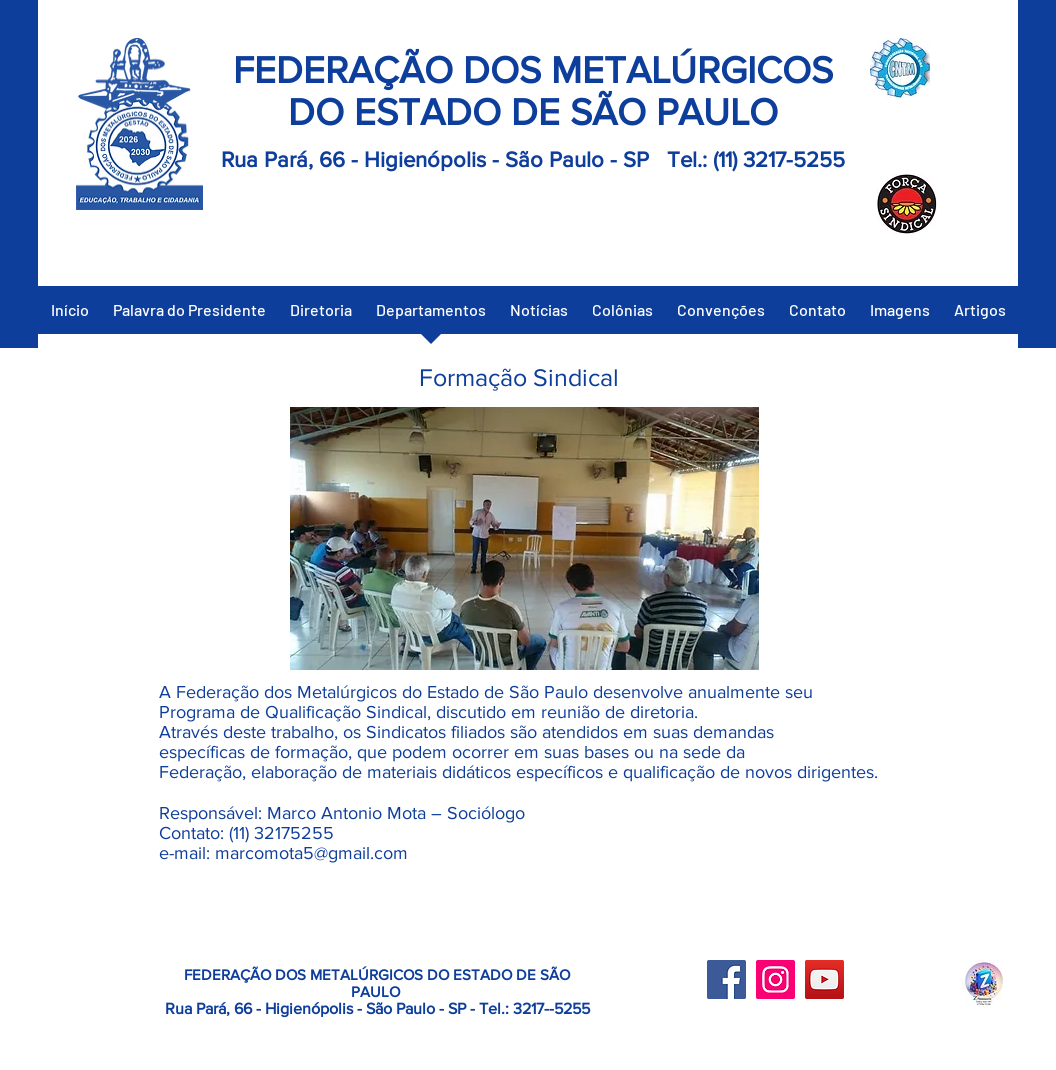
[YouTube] (824, 979)
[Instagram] (775, 979)
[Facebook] (726, 979)
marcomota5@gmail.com (311, 853)
